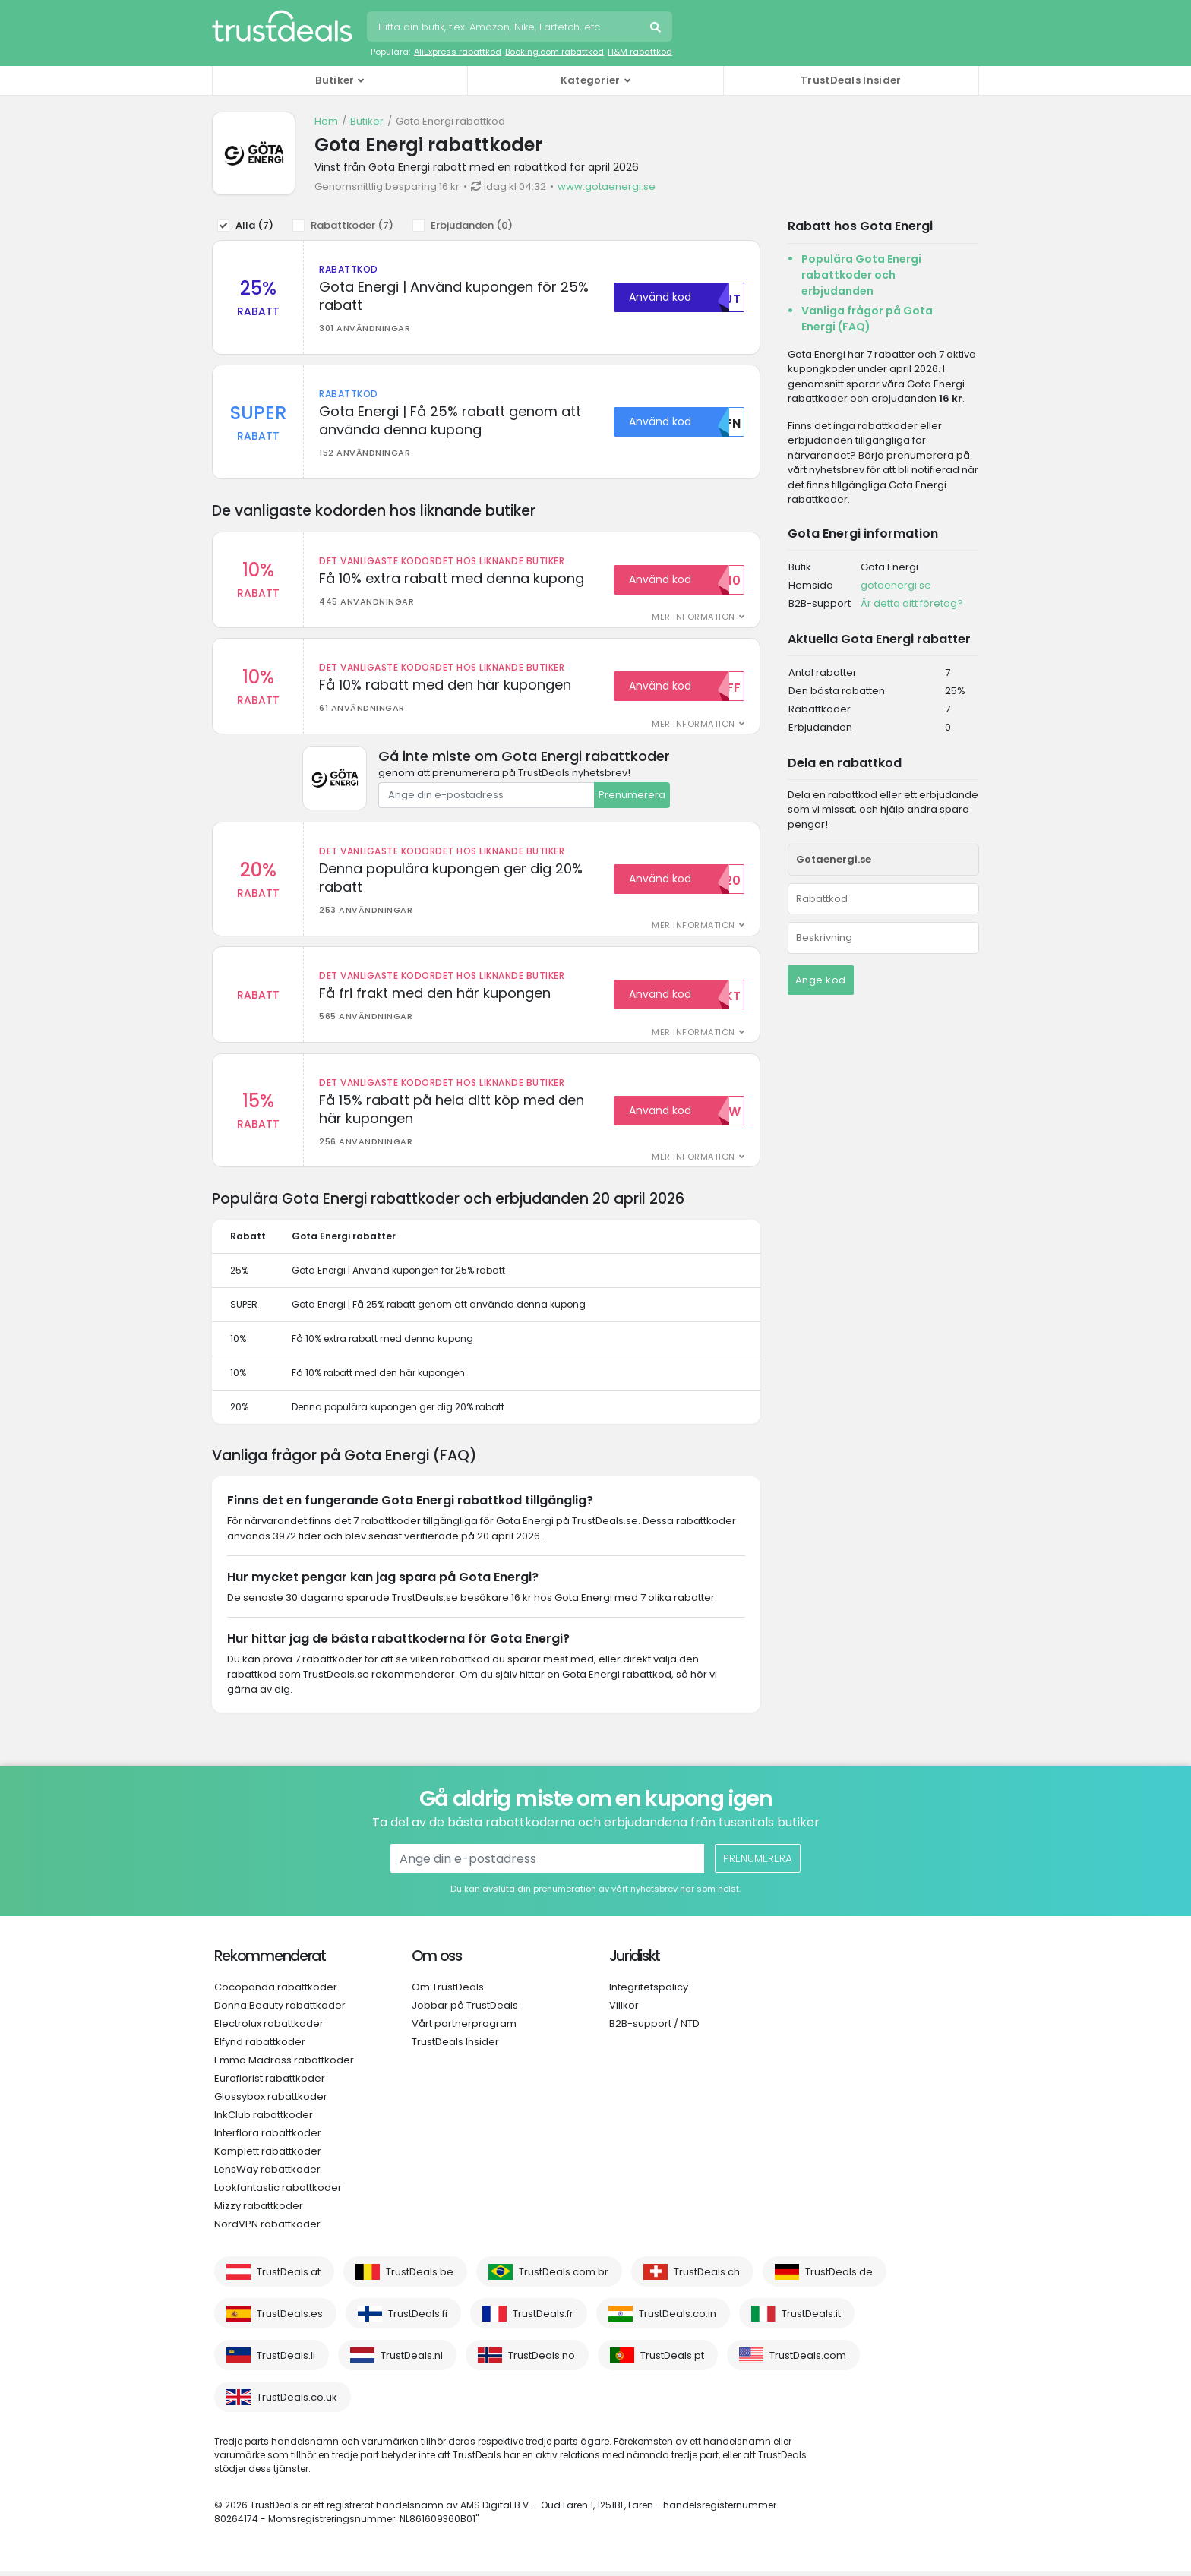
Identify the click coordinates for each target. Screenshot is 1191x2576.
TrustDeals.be (419, 2276)
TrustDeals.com (807, 2360)
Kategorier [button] (591, 80)
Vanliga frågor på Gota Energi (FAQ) (867, 318)
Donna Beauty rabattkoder (280, 2010)
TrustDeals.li (286, 2360)
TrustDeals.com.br (563, 2276)
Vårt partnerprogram (464, 2028)
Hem (326, 121)
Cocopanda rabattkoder (275, 1991)
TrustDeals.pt (672, 2360)
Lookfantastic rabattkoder (278, 2192)
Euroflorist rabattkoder (269, 2083)
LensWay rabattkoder (267, 2174)
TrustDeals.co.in (677, 2318)
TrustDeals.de (839, 2276)
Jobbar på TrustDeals (465, 2010)
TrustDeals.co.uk (297, 2401)
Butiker (367, 121)
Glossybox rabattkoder (270, 2101)
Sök (657, 29)
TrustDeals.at (289, 2276)
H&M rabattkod (640, 52)
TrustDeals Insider (851, 80)
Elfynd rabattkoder (259, 2046)
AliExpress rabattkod (457, 52)
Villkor (624, 2010)
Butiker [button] (334, 80)
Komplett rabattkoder (267, 2155)
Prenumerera (632, 797)
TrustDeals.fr (543, 2318)
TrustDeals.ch (707, 2276)
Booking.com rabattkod (554, 52)
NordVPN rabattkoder (267, 2228)
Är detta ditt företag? (912, 603)
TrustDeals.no (541, 2360)
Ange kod (820, 980)
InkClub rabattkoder (263, 2119)
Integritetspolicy (648, 1991)
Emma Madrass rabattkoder (284, 2064)
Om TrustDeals (448, 1991)
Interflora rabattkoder (267, 2137)
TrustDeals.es (290, 2318)
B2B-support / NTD (654, 2028)
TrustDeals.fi (417, 2318)
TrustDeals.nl (412, 2360)
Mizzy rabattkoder (258, 2210)
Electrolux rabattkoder (269, 2028)
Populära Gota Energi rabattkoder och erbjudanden (861, 274)
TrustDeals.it (811, 2318)
